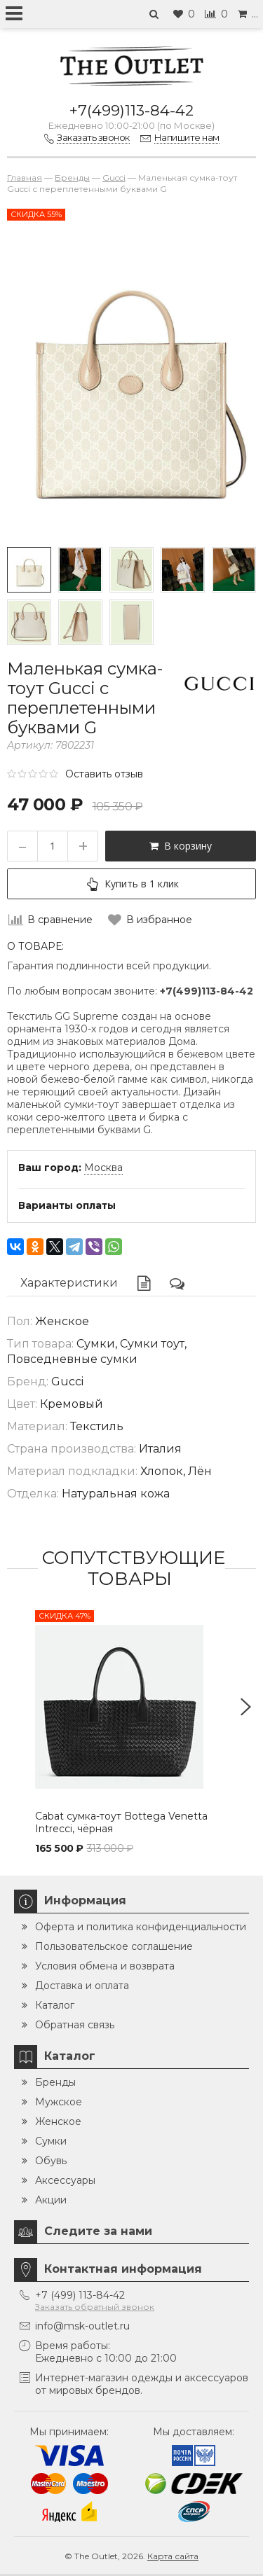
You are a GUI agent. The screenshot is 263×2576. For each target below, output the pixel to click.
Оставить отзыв (104, 774)
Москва (103, 1167)
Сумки (51, 2141)
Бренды (55, 2082)
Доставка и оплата (82, 1985)
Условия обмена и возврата (105, 1966)
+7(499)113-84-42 (131, 110)
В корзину (180, 845)
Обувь (51, 2160)
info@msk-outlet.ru (82, 2326)
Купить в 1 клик (131, 883)
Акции (51, 2200)
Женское (58, 2121)
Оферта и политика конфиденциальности (140, 1926)
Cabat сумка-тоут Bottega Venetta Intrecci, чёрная (121, 1822)
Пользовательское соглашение (114, 1946)
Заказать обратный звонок (94, 2306)
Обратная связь (74, 2024)
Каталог (54, 2005)
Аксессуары (65, 2180)
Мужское (58, 2102)
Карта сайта (172, 2556)
